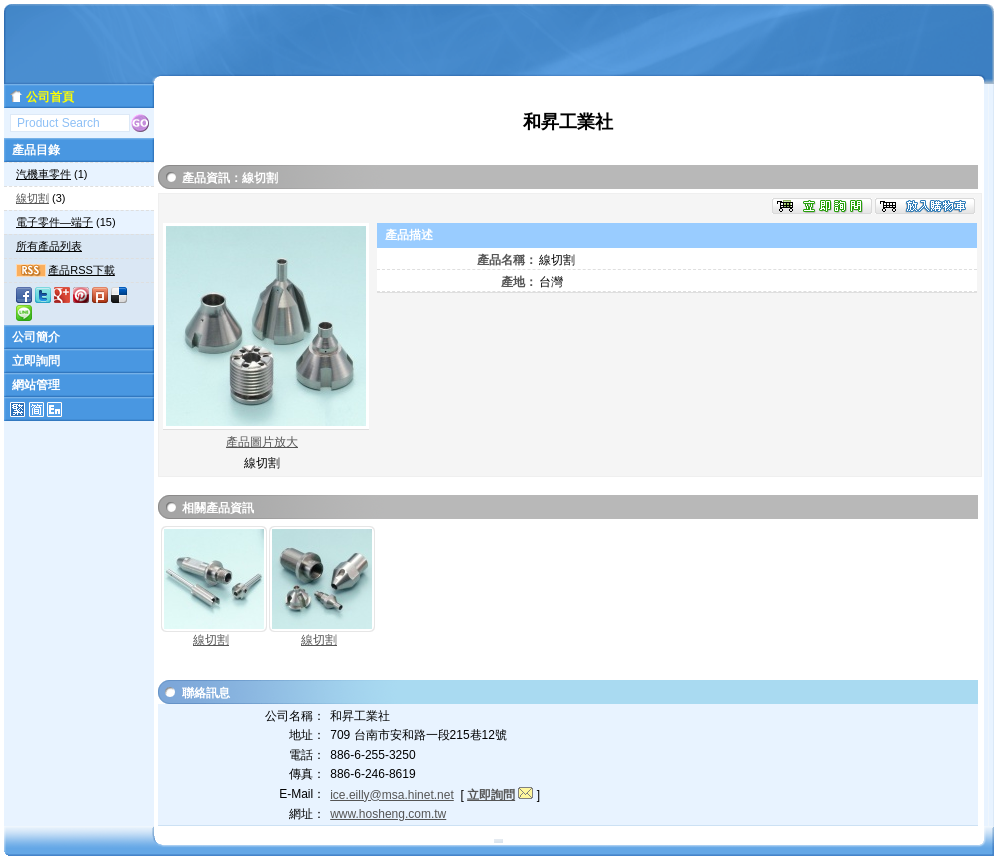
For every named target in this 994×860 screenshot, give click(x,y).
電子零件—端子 (54, 222)
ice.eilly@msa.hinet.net (392, 795)
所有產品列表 (49, 246)
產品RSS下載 (81, 270)
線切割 (32, 198)
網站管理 (36, 385)
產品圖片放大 (262, 442)
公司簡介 (36, 337)
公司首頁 (50, 97)
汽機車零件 (43, 174)
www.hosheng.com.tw (388, 814)
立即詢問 (36, 361)
